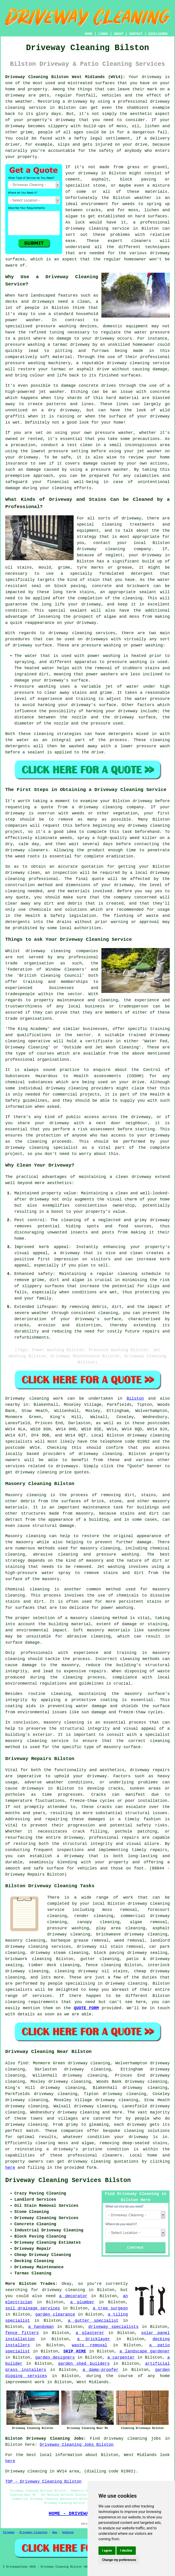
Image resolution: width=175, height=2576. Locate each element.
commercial (65, 1094)
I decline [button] (126, 2550)
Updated (67, 2532)
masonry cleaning (25, 1940)
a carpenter (121, 2357)
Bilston (135, 1398)
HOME (89, 34)
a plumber (82, 2302)
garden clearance (55, 2314)
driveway (137, 2124)
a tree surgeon (110, 2308)
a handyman (41, 2326)
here (10, 2167)
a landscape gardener (145, 2351)
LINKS (103, 34)
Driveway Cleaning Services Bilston (68, 2180)
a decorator (73, 2296)
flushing (123, 915)
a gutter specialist (93, 2320)
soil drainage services (32, 2308)
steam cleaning (70, 1952)
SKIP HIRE (74, 2351)
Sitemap (8, 2532)
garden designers (55, 2357)
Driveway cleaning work (34, 1398)
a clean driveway (130, 1177)
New (54, 2532)
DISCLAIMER (157, 34)
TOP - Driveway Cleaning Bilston (43, 2481)
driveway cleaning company (111, 807)
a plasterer (90, 2333)
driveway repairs (150, 1770)
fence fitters (22, 2333)
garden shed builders (84, 2363)
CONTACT (136, 34)
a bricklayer (93, 2339)
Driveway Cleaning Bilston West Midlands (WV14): (65, 77)
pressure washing (68, 1928)
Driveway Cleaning (33, 2532)
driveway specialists (113, 2326)
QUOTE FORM (86, 2008)
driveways (43, 301)
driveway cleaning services (82, 633)
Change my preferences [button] (119, 2560)
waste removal (89, 2345)
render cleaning (93, 1916)
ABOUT (119, 34)
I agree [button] (107, 2550)
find (23, 2063)
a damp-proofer (100, 2369)
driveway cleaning (86, 228)
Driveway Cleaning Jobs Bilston (76, 2444)
